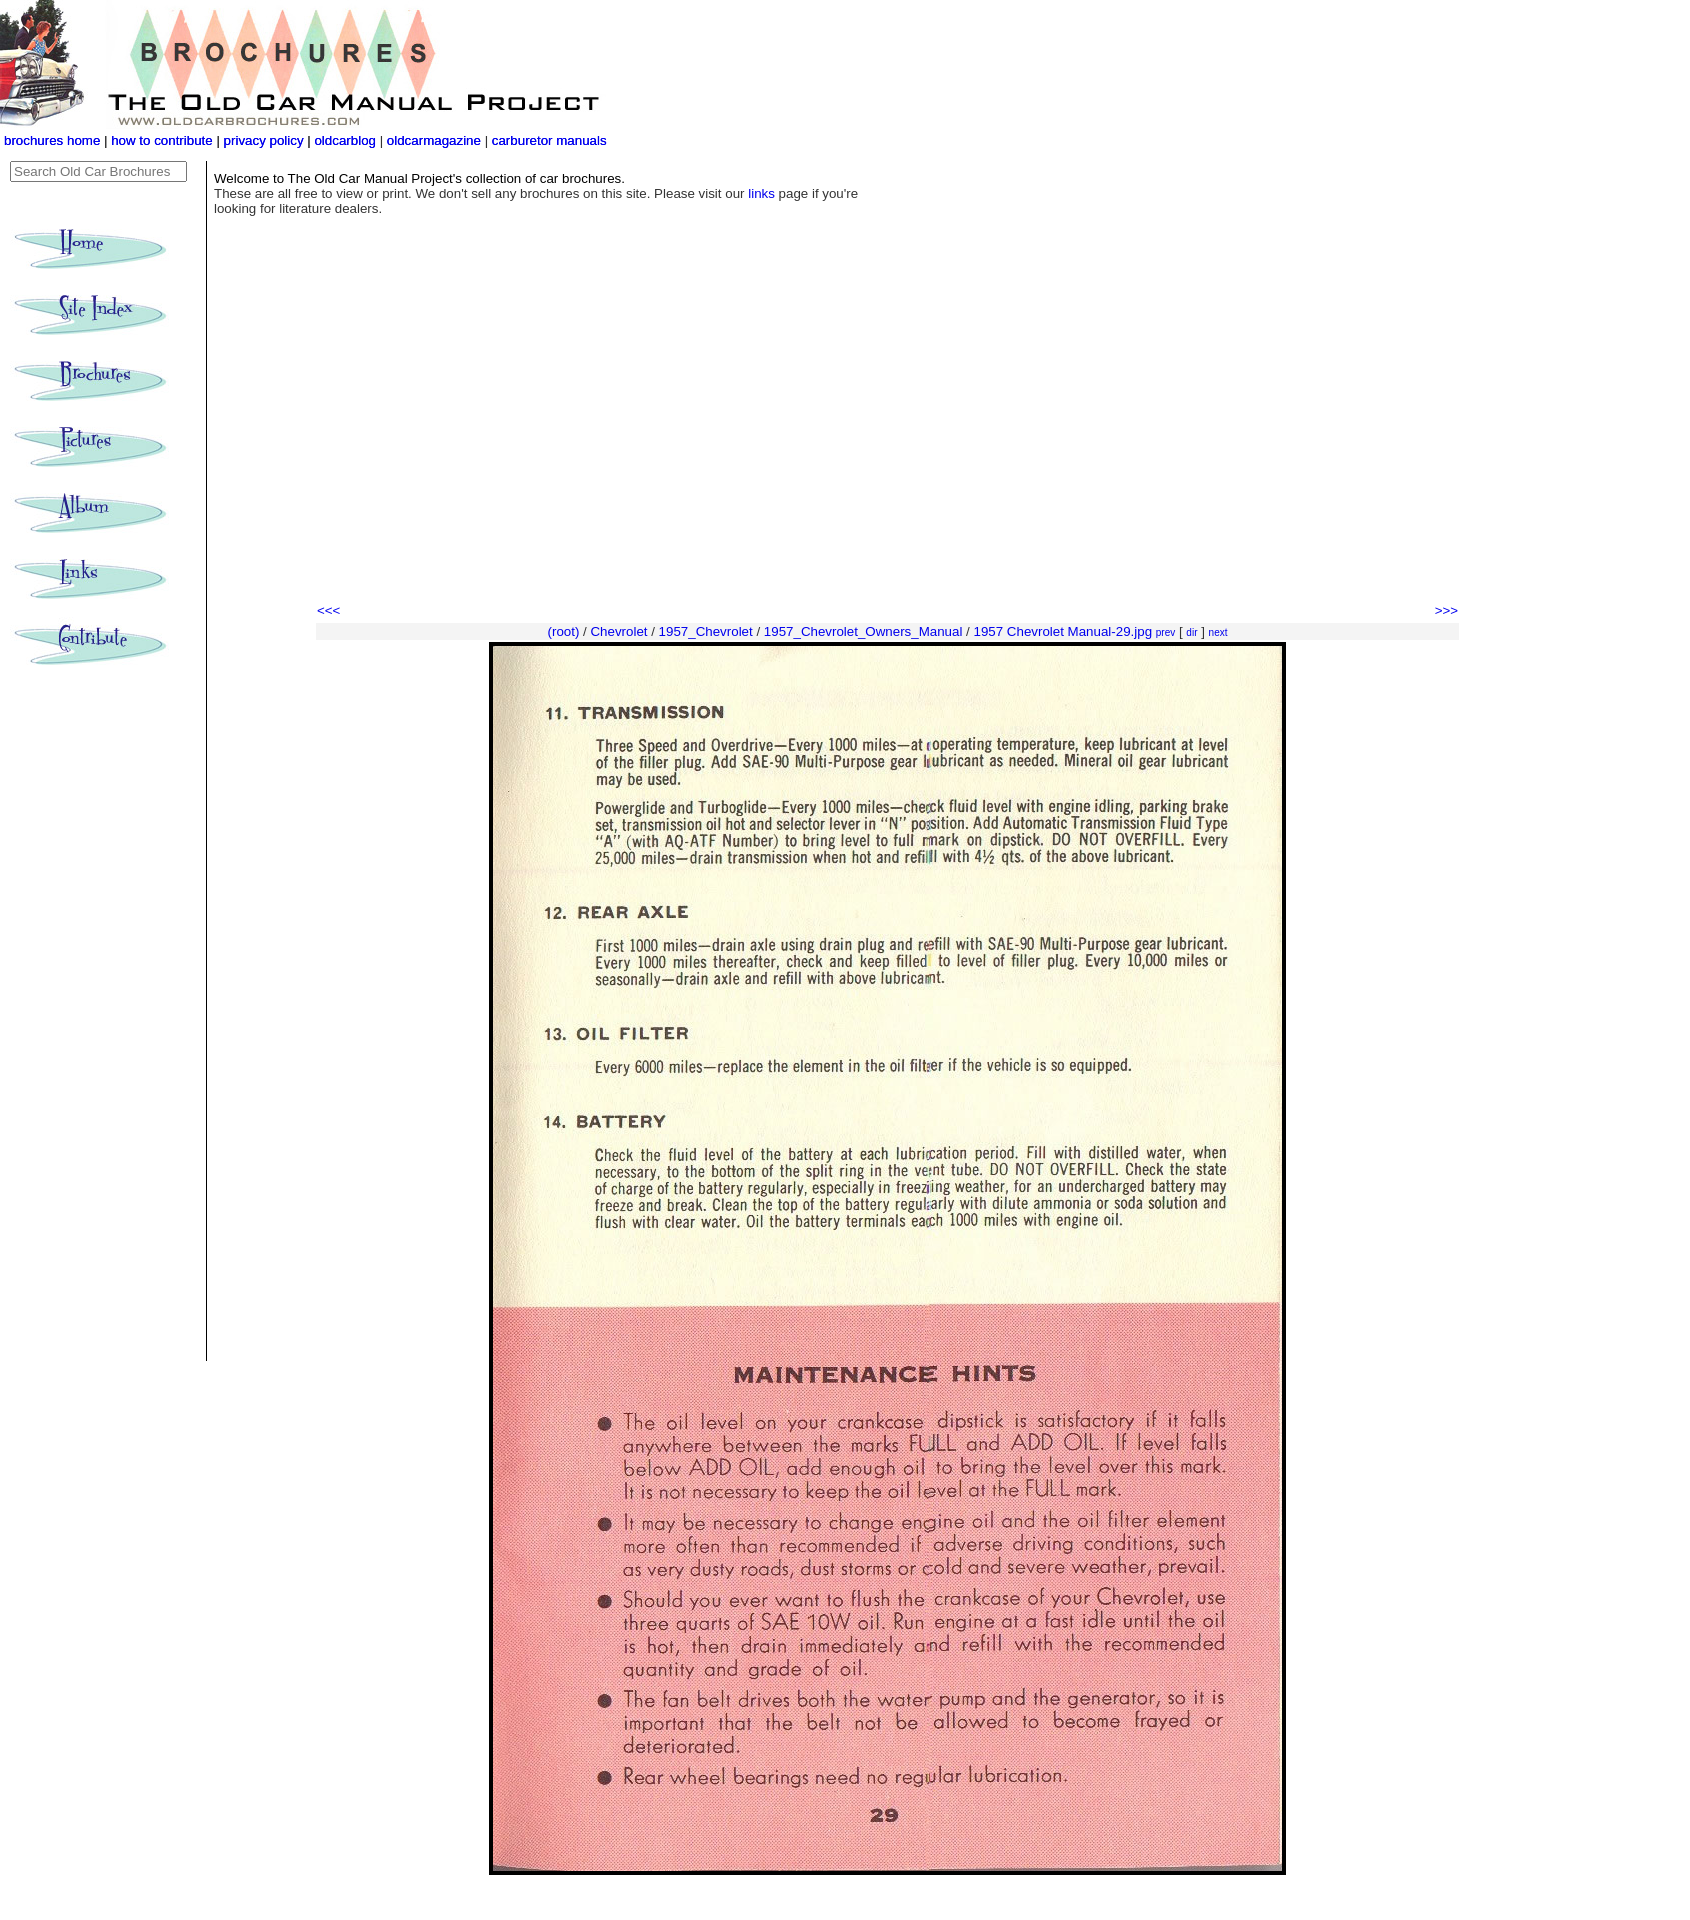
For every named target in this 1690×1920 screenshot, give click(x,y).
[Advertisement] (887, 450)
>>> (1446, 610)
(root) (564, 631)
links (761, 193)
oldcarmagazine (436, 140)
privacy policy (266, 140)
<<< (328, 610)
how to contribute (162, 140)
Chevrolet (618, 631)
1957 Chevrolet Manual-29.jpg (1063, 631)
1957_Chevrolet (706, 631)
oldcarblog (345, 140)
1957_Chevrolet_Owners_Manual (863, 631)
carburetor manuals (547, 140)
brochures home (52, 140)
